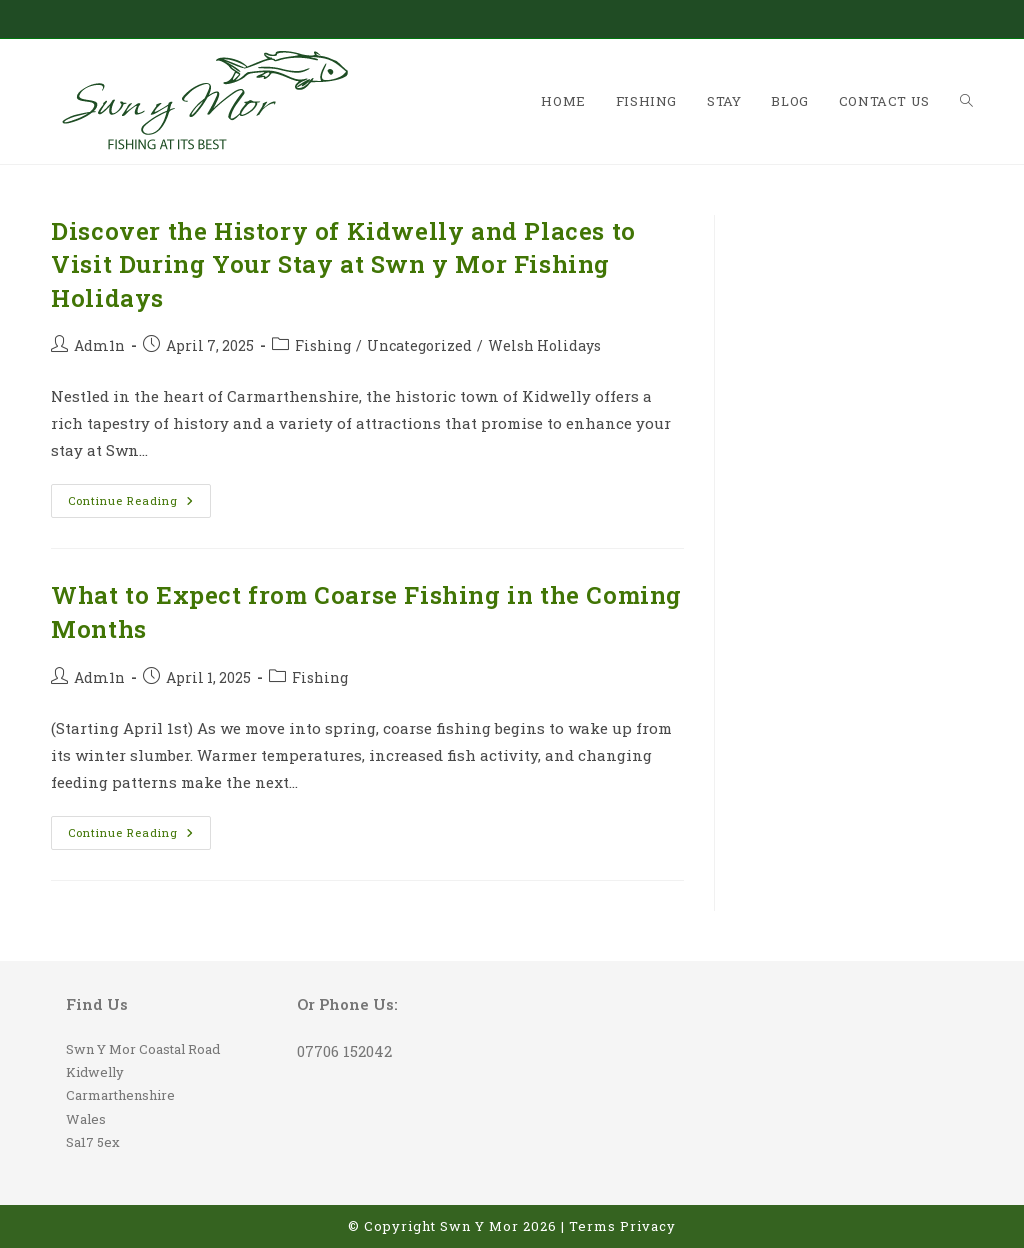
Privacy (648, 1226)
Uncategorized (419, 345)
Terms (592, 1226)
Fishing (323, 345)
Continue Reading (139, 504)
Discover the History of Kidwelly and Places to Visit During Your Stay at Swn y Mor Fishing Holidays (343, 264)
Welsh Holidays (544, 345)
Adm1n (99, 345)
